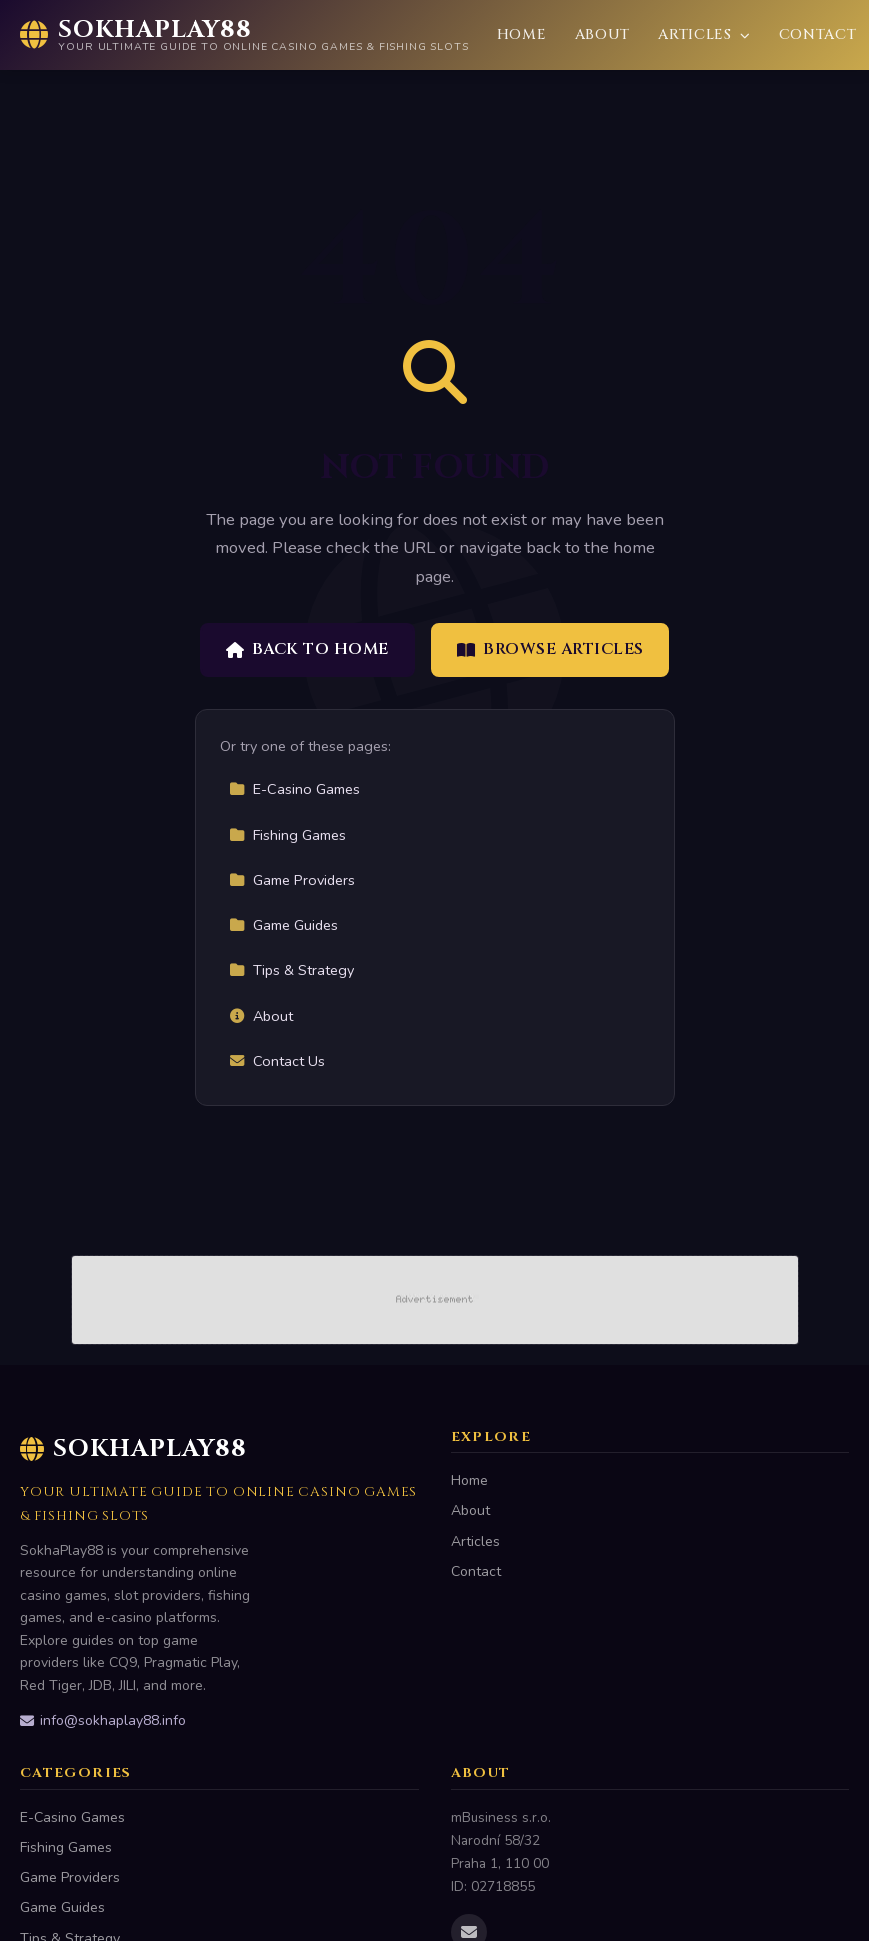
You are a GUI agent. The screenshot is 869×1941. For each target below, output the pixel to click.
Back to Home (307, 649)
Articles (704, 34)
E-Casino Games (294, 789)
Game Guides (283, 925)
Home (522, 34)
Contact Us (277, 1061)
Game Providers (292, 880)
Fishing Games (287, 835)
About (603, 34)
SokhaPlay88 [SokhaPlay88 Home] (133, 1449)
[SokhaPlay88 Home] (244, 35)
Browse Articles (550, 649)
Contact (818, 34)
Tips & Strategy (291, 970)
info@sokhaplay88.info (103, 1720)
